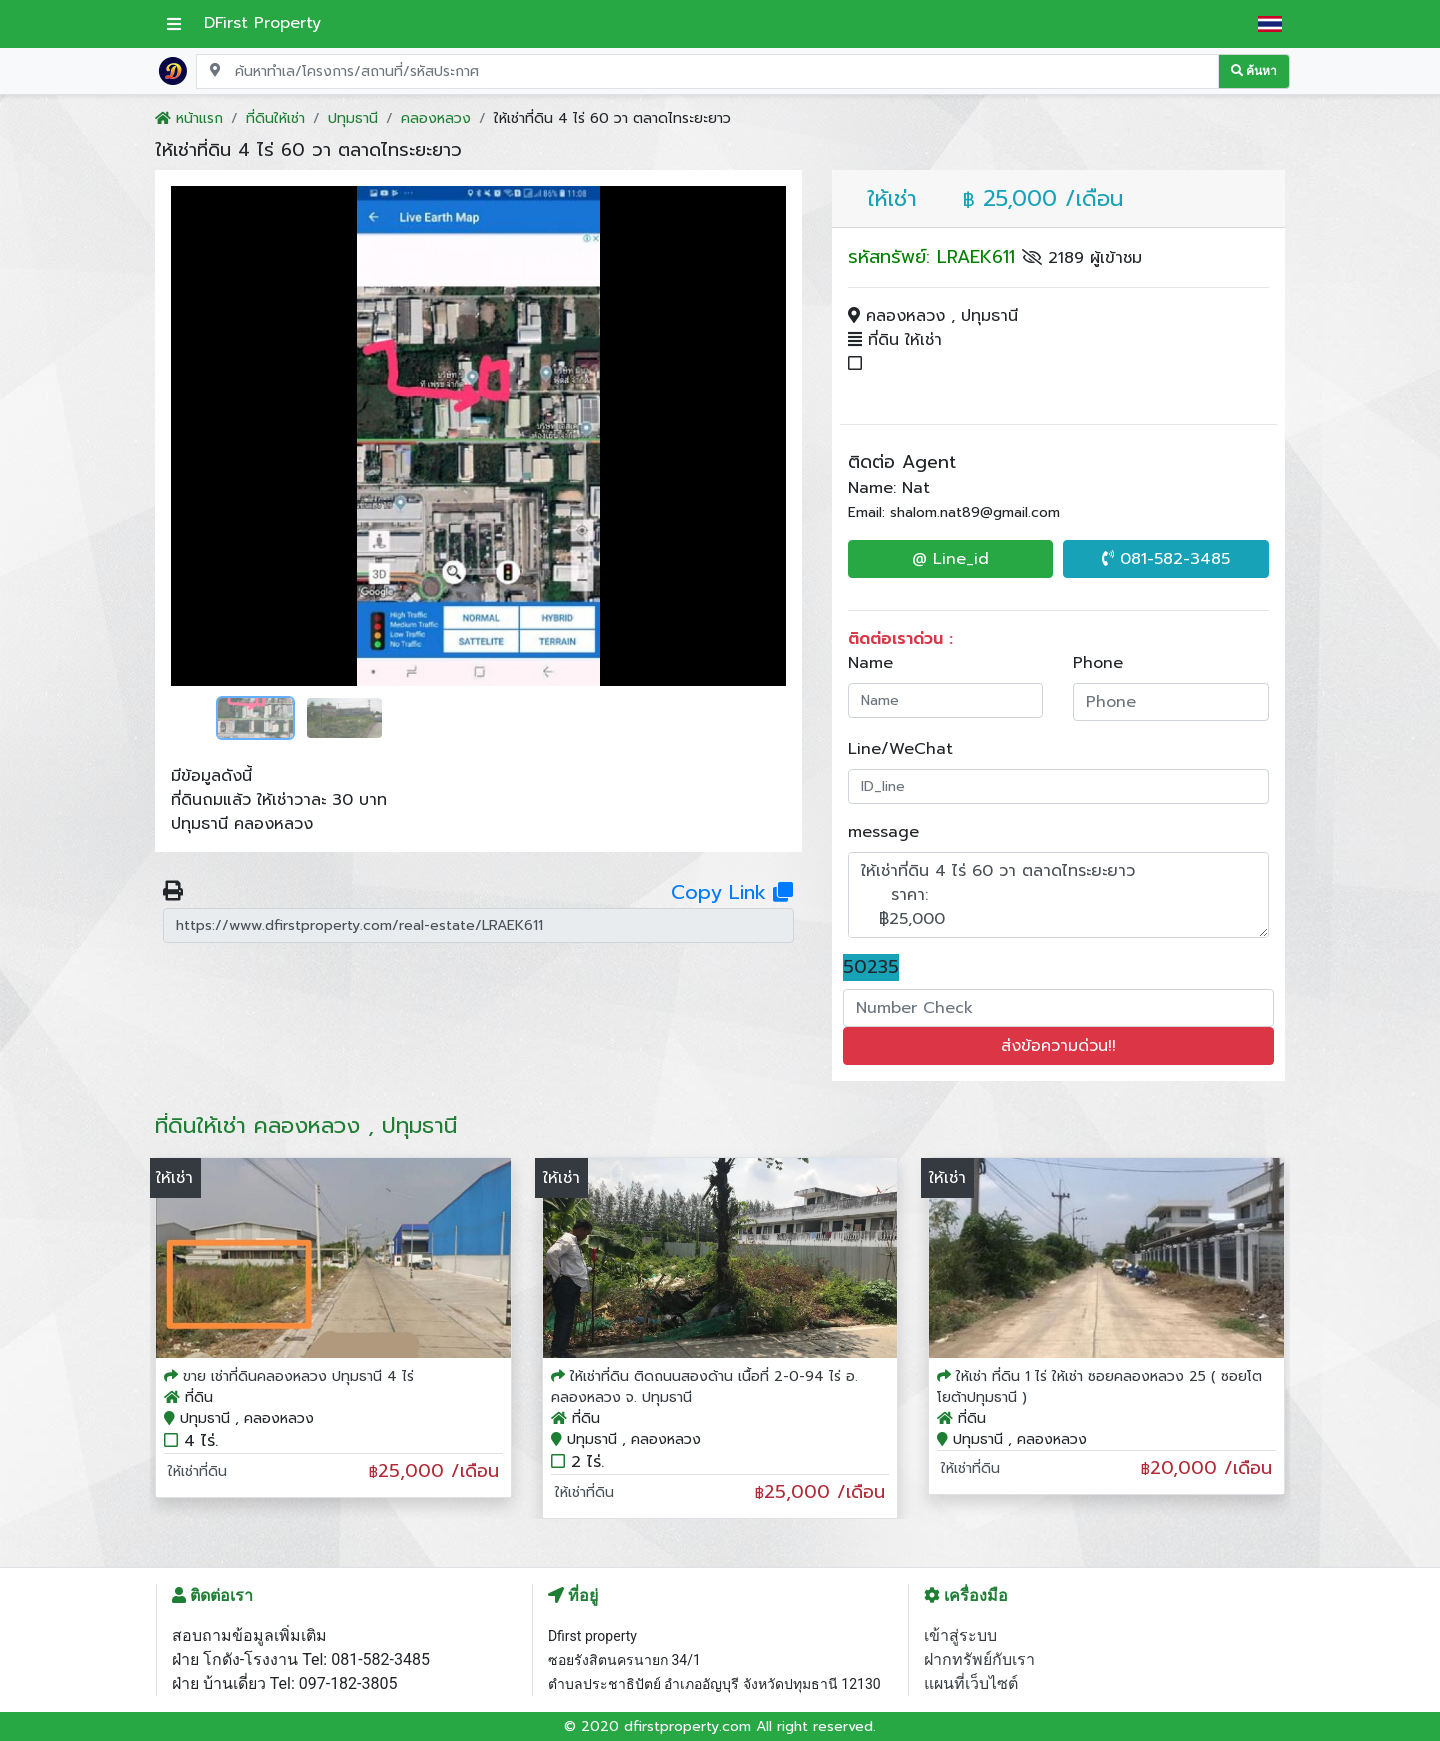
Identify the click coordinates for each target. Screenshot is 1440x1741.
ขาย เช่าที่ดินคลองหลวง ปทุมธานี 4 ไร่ (298, 1376)
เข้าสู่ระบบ (960, 1635)
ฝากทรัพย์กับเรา (979, 1659)
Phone (1098, 663)
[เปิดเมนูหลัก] (174, 24)
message (883, 832)
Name (870, 663)
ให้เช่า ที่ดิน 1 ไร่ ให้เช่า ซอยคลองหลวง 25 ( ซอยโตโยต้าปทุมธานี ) (1099, 1387)
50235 (871, 967)
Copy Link (732, 892)
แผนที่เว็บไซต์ (971, 1683)
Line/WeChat (900, 749)
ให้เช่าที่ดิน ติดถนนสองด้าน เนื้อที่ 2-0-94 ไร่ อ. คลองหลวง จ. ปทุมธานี (704, 1387)
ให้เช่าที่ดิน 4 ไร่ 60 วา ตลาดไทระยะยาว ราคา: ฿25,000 (1059, 895)
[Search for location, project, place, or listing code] (707, 71)
